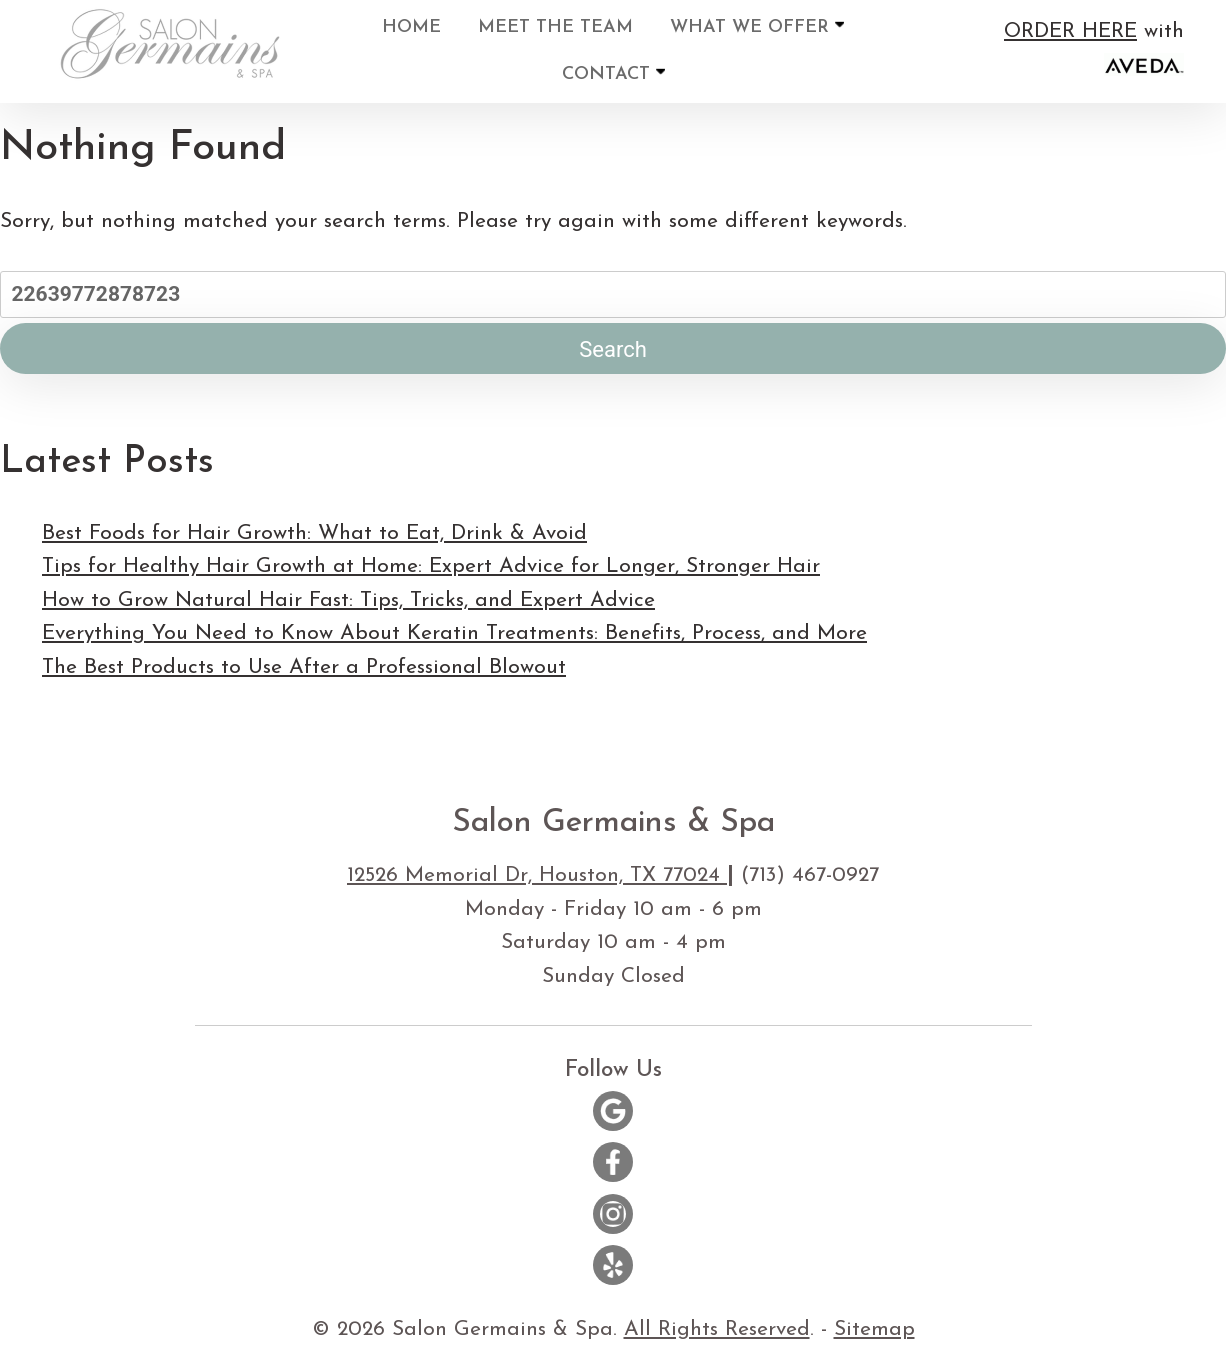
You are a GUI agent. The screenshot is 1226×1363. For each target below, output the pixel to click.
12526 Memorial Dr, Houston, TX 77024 (537, 875)
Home (411, 27)
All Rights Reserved (717, 1329)
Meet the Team (555, 27)
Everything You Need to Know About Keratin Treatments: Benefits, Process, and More (454, 633)
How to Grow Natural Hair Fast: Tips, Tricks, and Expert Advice (348, 600)
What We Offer (757, 26)
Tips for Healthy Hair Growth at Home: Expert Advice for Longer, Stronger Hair (431, 566)
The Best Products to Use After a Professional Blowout (304, 667)
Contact (613, 73)
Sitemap (874, 1329)
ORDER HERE (1070, 31)
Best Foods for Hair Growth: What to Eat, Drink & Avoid (314, 533)
